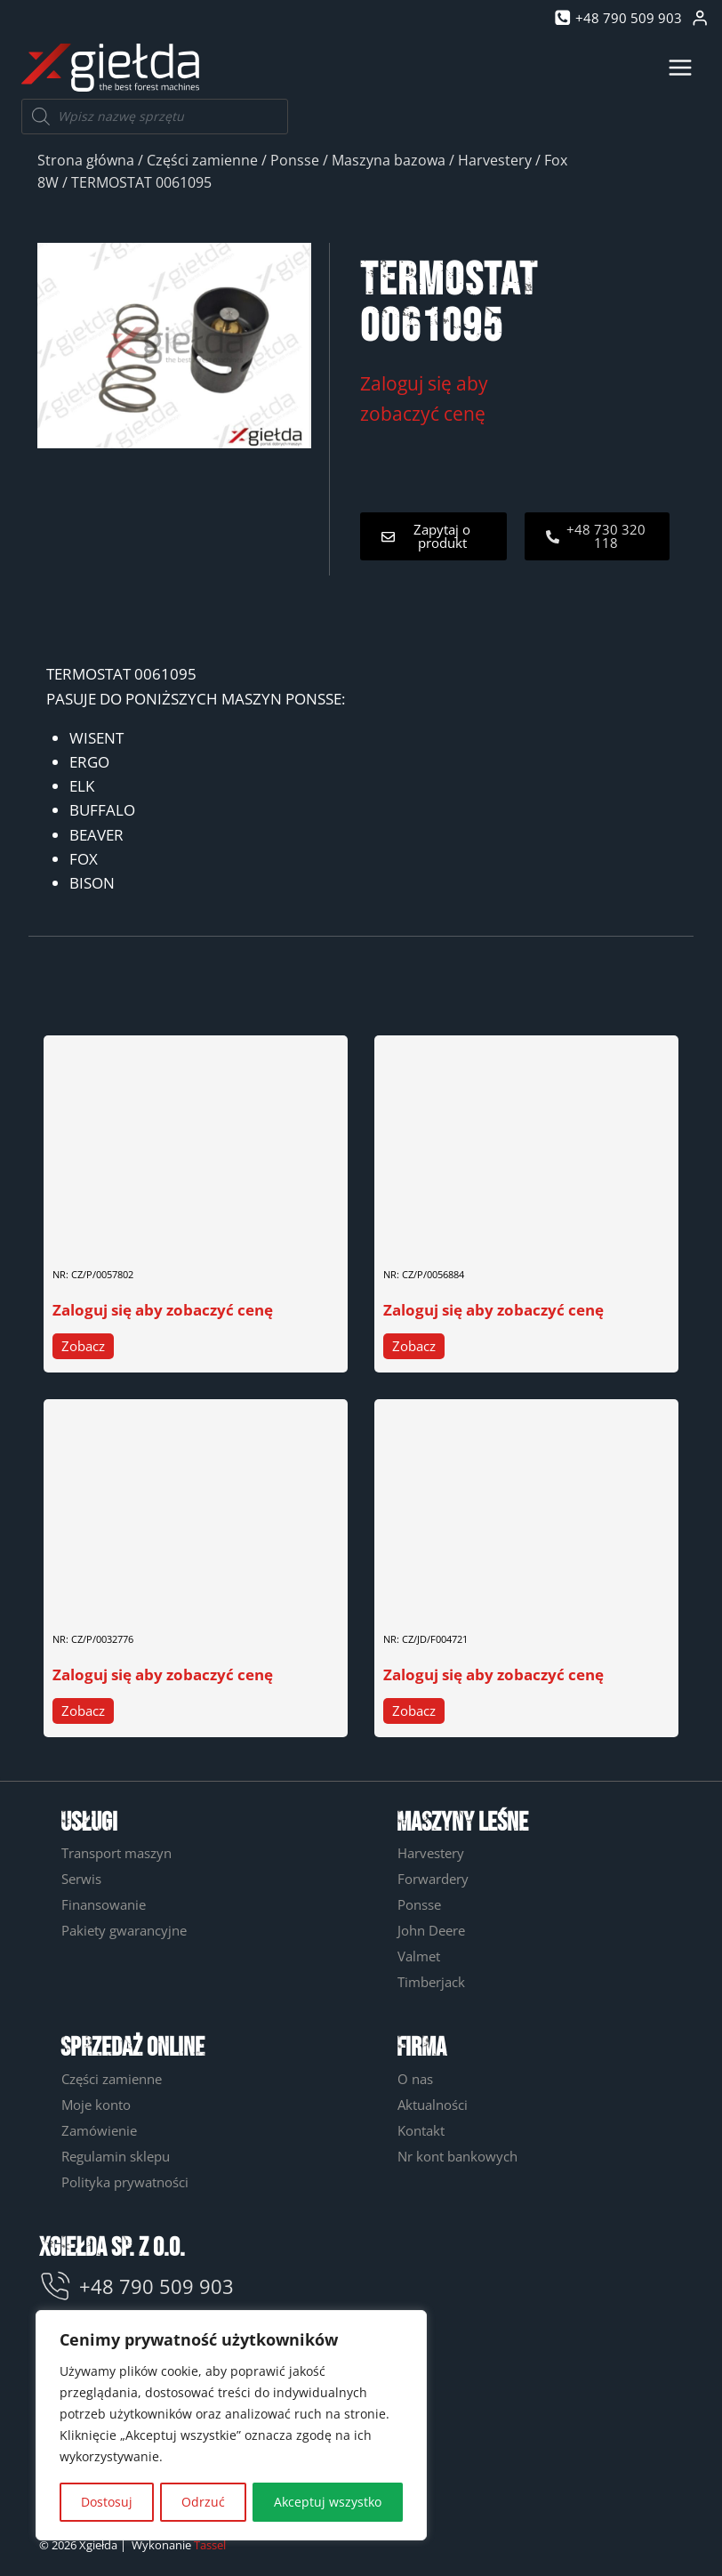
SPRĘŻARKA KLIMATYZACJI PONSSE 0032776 (183, 1595)
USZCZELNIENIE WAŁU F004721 (475, 1595)
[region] (231, 2425)
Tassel (210, 2545)
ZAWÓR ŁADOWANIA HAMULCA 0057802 (169, 1232)
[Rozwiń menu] (680, 67)
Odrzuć (203, 2501)
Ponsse (294, 160)
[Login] (700, 18)
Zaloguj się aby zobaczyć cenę (162, 1310)
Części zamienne (202, 160)
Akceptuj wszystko (327, 2501)
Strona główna (85, 160)
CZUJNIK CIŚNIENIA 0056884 (466, 1232)
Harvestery (495, 160)
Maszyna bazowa (388, 160)
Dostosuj (106, 2501)
